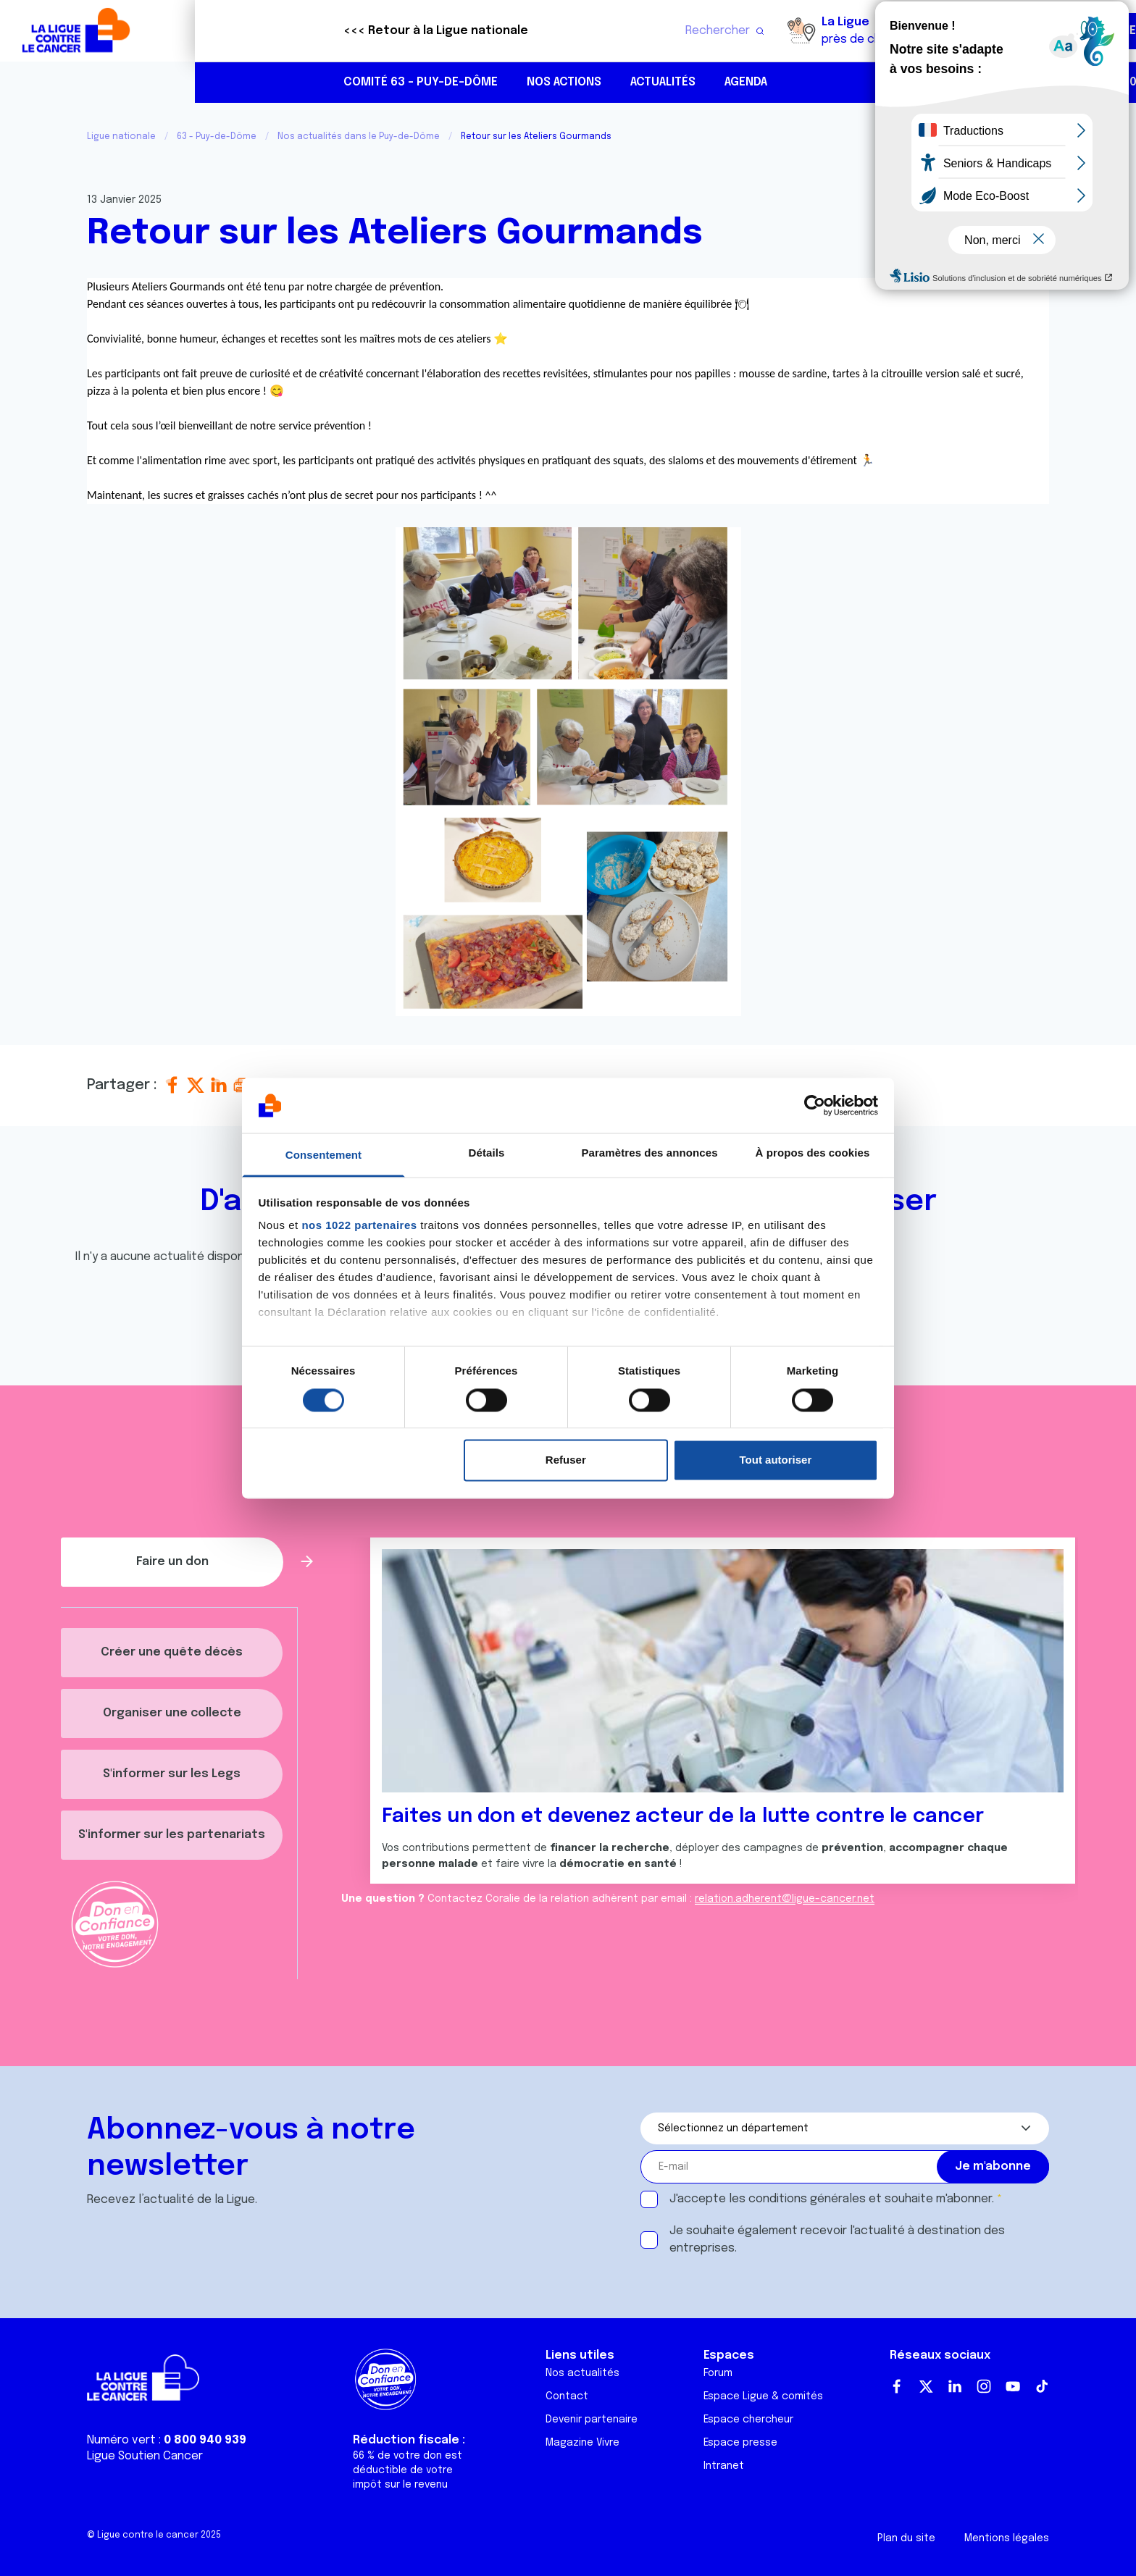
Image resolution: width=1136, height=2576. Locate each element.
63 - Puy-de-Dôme (216, 137)
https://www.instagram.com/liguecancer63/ (1066, 83)
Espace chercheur (748, 2420)
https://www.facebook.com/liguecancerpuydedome (1036, 83)
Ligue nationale (121, 137)
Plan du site (906, 2538)
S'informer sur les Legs (172, 1774)
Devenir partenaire (592, 2420)
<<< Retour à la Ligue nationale (241, 31)
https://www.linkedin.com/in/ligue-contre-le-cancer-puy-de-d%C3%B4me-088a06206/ (1097, 83)
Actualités (468, 82)
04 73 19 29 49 (975, 82)
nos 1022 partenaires (359, 1226)
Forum (717, 2373)
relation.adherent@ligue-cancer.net (784, 1899)
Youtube (1013, 2386)
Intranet (723, 2466)
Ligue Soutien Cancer (145, 2456)
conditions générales (807, 2199)
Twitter (926, 2386)
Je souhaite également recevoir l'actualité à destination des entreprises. (837, 2239)
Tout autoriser (776, 1460)
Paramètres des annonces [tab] (649, 1153)
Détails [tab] (487, 1153)
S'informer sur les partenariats (171, 1835)
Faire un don (1061, 31)
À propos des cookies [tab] (813, 1153)
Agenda (551, 82)
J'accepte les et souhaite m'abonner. (831, 2199)
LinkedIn (955, 2386)
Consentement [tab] (323, 1155)
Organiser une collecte (172, 1713)
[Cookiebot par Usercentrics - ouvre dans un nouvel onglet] (814, 1105)
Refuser (566, 1460)
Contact (567, 2396)
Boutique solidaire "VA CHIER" (853, 31)
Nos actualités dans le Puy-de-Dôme (358, 137)
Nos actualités (582, 2373)
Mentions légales (1006, 2538)
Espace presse (740, 2443)
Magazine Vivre (582, 2443)
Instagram (984, 2386)
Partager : (124, 1085)
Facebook (897, 2386)
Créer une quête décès (172, 1652)
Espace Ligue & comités (763, 2396)
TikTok (1042, 2386)
